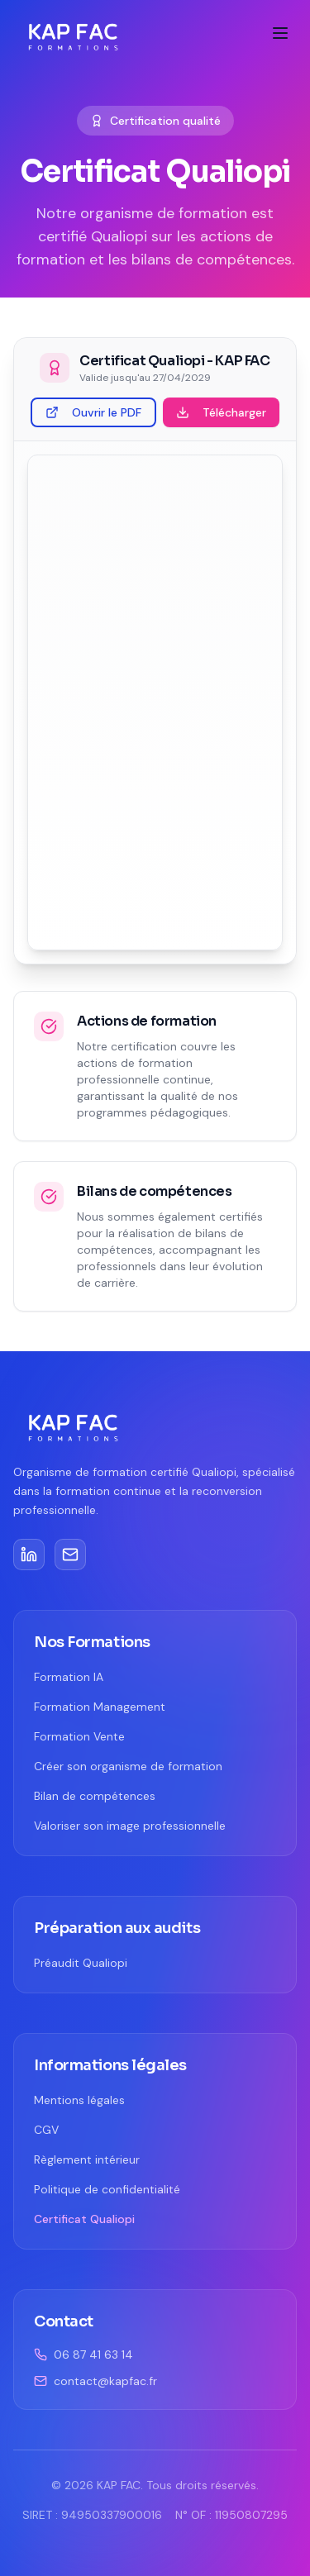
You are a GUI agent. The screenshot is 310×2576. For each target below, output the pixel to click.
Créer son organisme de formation (128, 1766)
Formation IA (68, 1676)
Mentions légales (79, 2100)
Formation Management (99, 1706)
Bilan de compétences (94, 1795)
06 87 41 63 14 (83, 2354)
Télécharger (221, 412)
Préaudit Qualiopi (80, 1962)
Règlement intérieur (87, 2159)
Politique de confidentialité (107, 2189)
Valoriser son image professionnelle (130, 1825)
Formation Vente (79, 1736)
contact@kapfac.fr (95, 2381)
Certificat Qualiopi (84, 2219)
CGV (46, 2129)
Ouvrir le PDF (93, 412)
